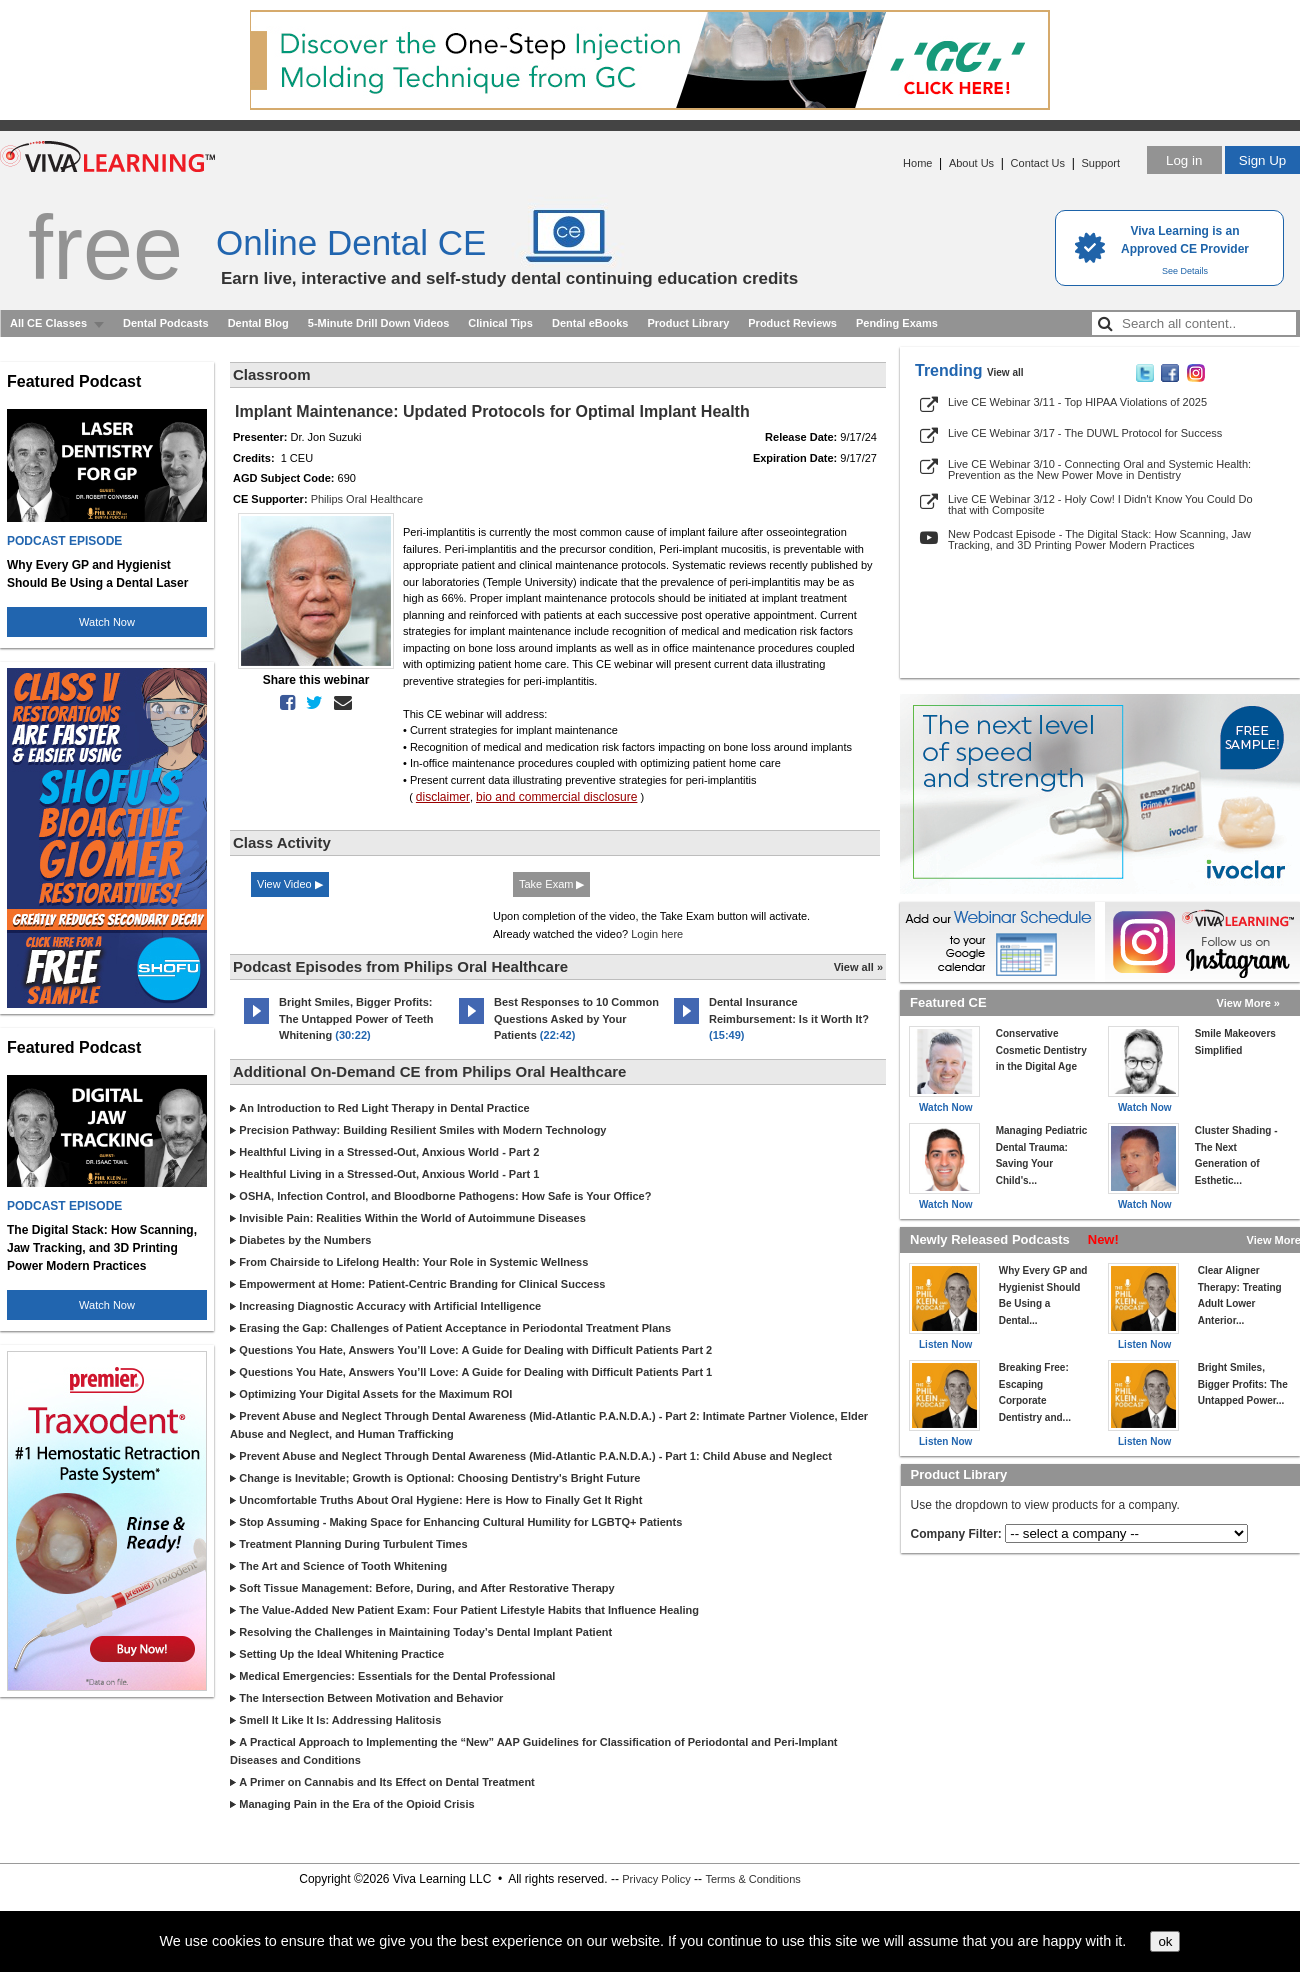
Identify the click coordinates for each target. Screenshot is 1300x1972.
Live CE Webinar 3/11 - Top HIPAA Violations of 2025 (1077, 402)
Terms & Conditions (752, 1879)
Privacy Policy (656, 1879)
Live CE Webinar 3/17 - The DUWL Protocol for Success (1085, 433)
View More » (1248, 1003)
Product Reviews (792, 323)
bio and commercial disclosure (556, 797)
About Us (971, 163)
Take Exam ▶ (551, 884)
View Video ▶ (290, 884)
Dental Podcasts (166, 323)
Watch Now (107, 622)
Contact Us (1038, 163)
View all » (858, 967)
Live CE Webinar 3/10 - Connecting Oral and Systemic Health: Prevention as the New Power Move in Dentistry (1099, 469)
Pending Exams (897, 323)
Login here (657, 934)
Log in (1184, 160)
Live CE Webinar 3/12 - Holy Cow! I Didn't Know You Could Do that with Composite (1100, 504)
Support (1100, 163)
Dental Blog (258, 323)
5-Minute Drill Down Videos (379, 323)
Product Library (688, 323)
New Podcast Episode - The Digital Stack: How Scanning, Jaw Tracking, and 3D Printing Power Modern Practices (1099, 539)
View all (1005, 372)
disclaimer (443, 797)
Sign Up (1262, 160)
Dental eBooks (590, 323)
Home (917, 163)
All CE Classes (48, 323)
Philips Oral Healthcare (367, 499)
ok (1165, 1941)
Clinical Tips (500, 323)
